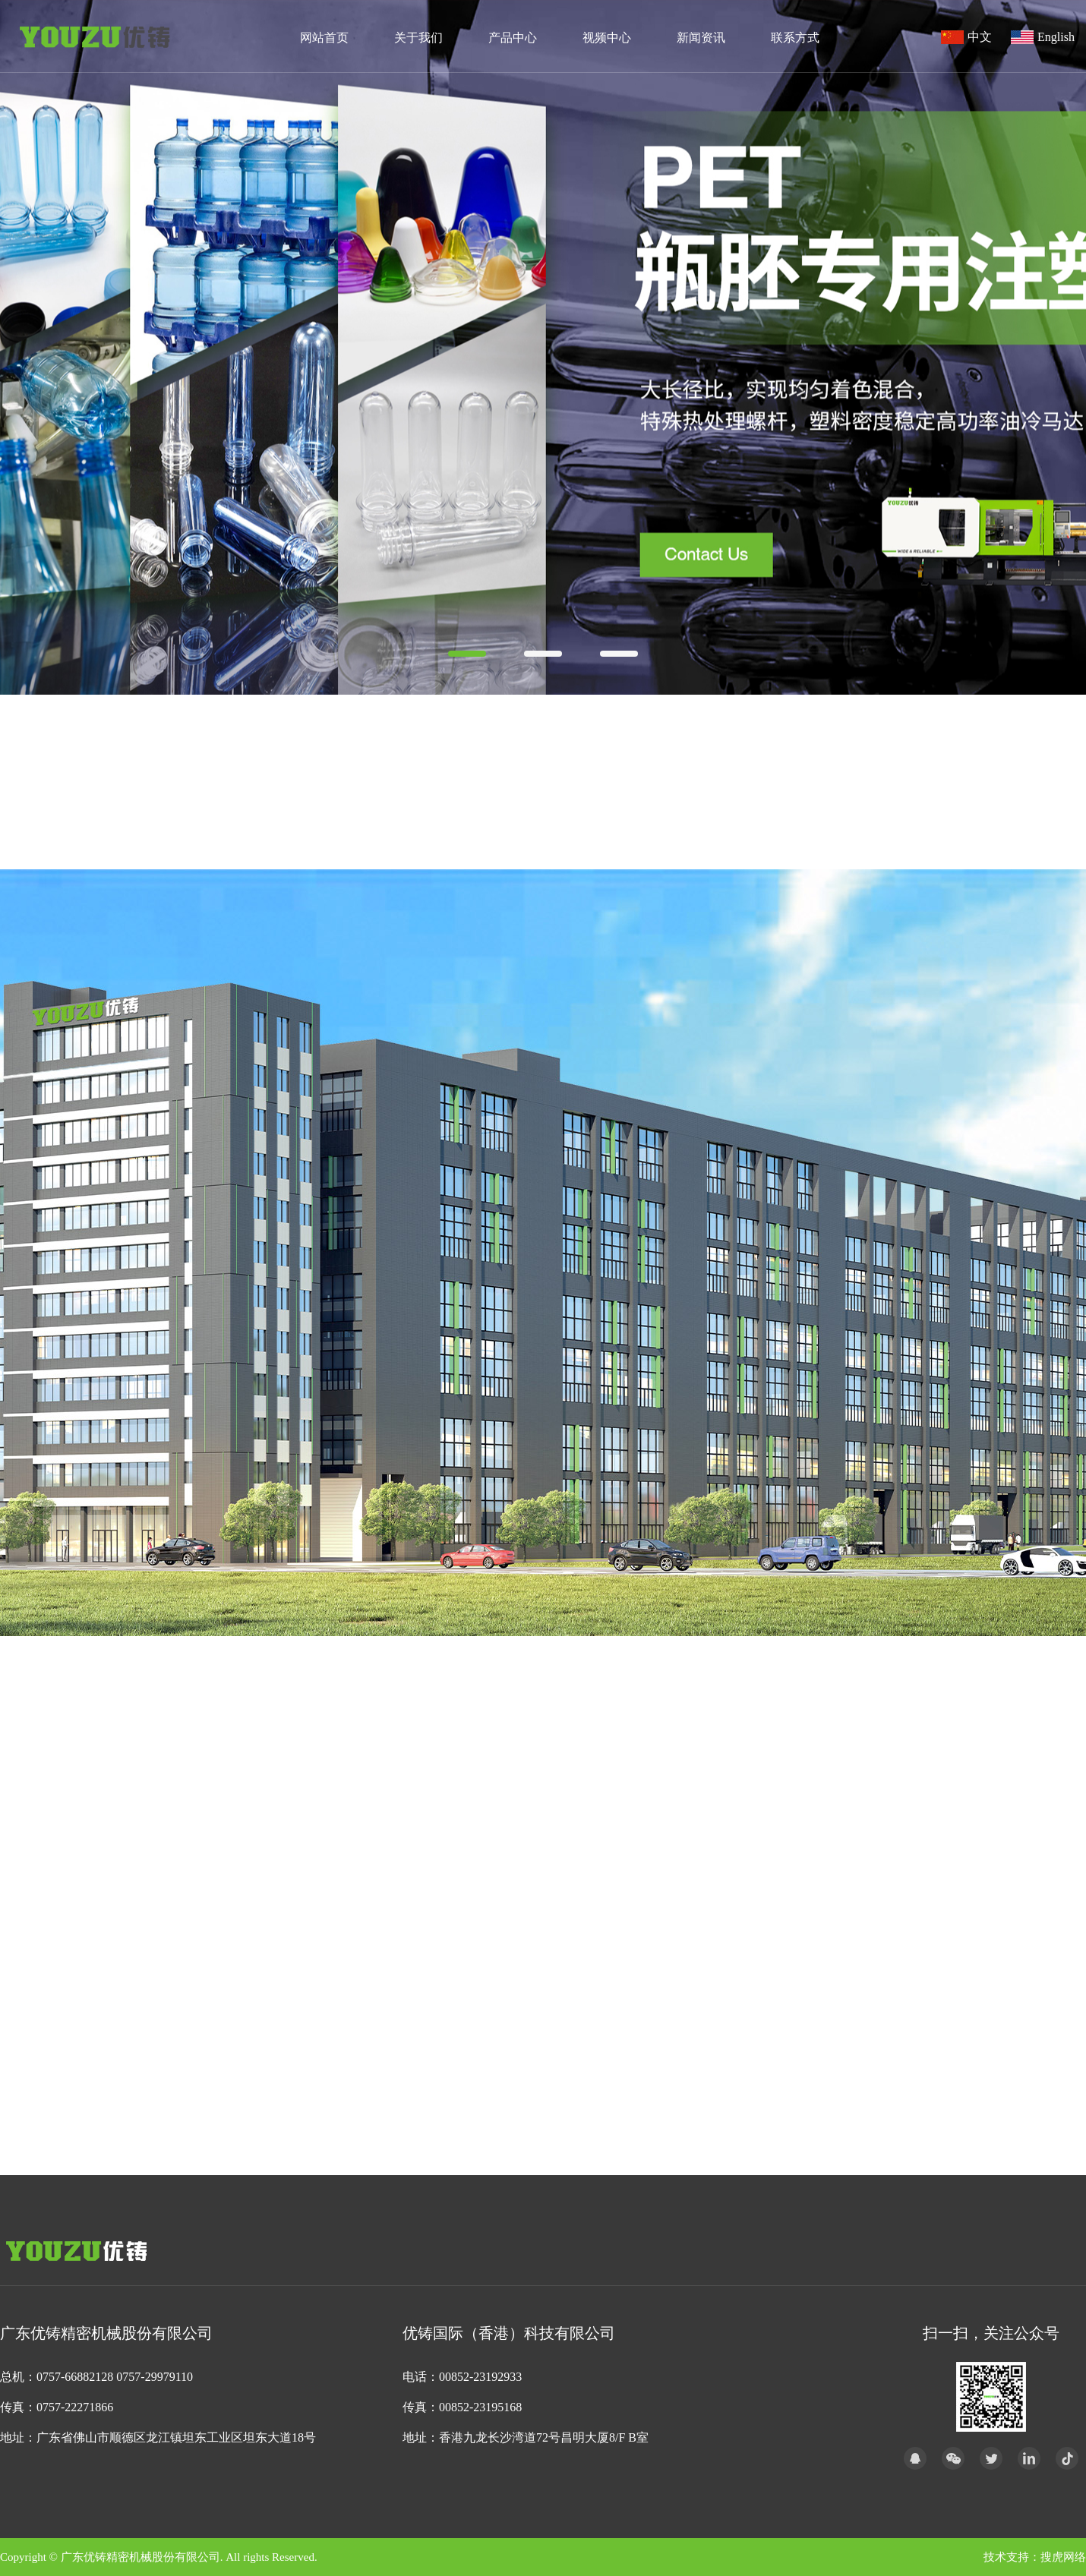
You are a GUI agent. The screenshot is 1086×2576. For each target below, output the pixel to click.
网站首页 (324, 37)
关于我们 (418, 37)
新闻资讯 (701, 37)
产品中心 (512, 37)
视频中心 (606, 37)
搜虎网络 (1063, 2557)
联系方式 (795, 37)
